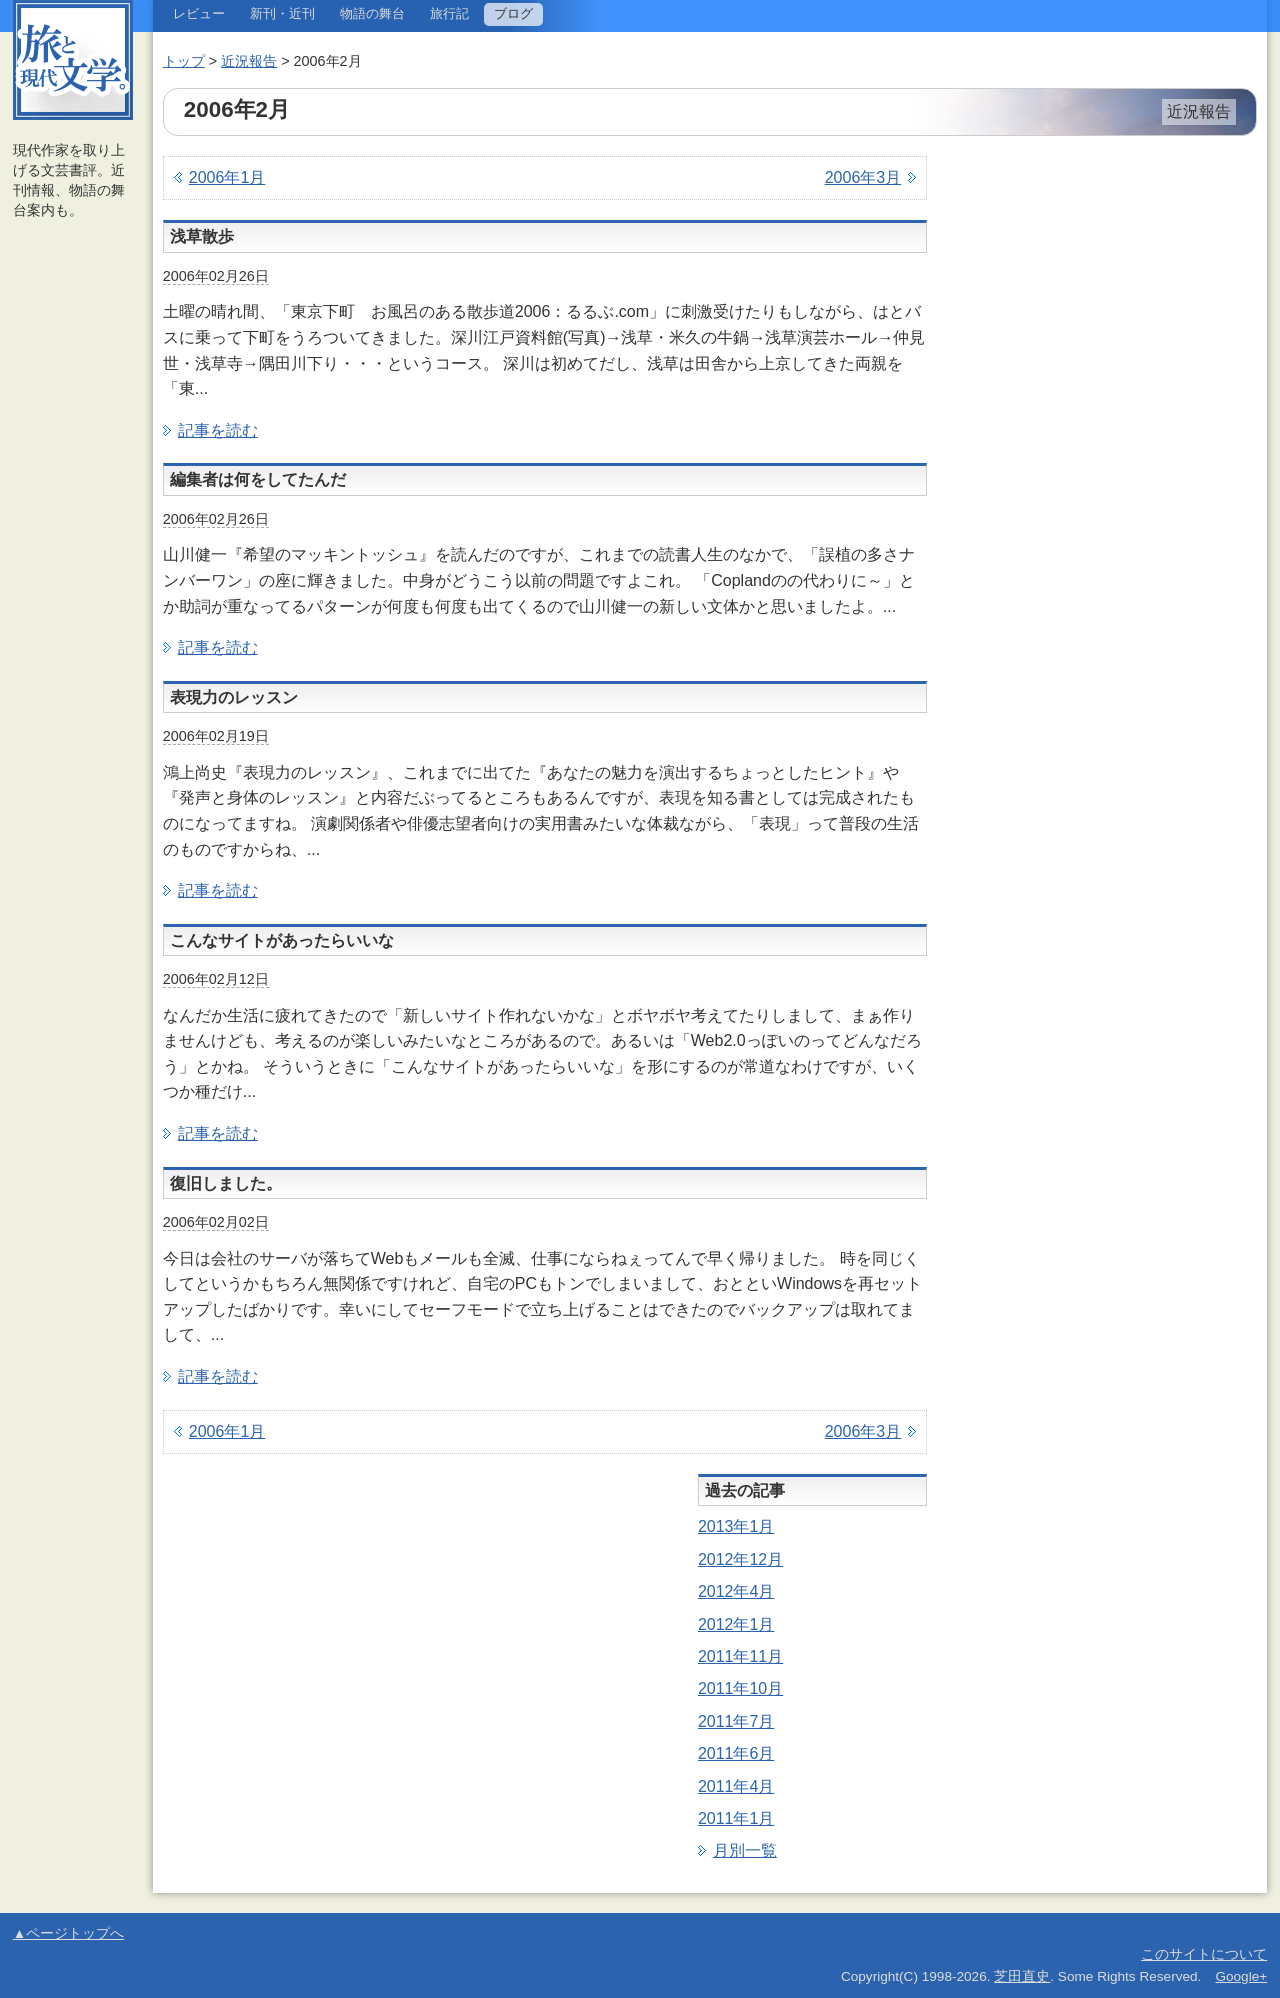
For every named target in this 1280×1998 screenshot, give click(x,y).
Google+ (1241, 1976)
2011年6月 (736, 1753)
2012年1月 (736, 1624)
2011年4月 (736, 1786)
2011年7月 (736, 1721)
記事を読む (218, 430)
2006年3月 (863, 177)
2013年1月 (736, 1526)
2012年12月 (740, 1559)
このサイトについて (1204, 1954)
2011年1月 (736, 1818)
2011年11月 (740, 1656)
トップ (184, 61)
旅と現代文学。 (73, 60)
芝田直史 (1022, 1976)
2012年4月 (736, 1591)
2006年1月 (227, 177)
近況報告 (249, 61)
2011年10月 (740, 1688)
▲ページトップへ (68, 1933)
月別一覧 (745, 1850)
